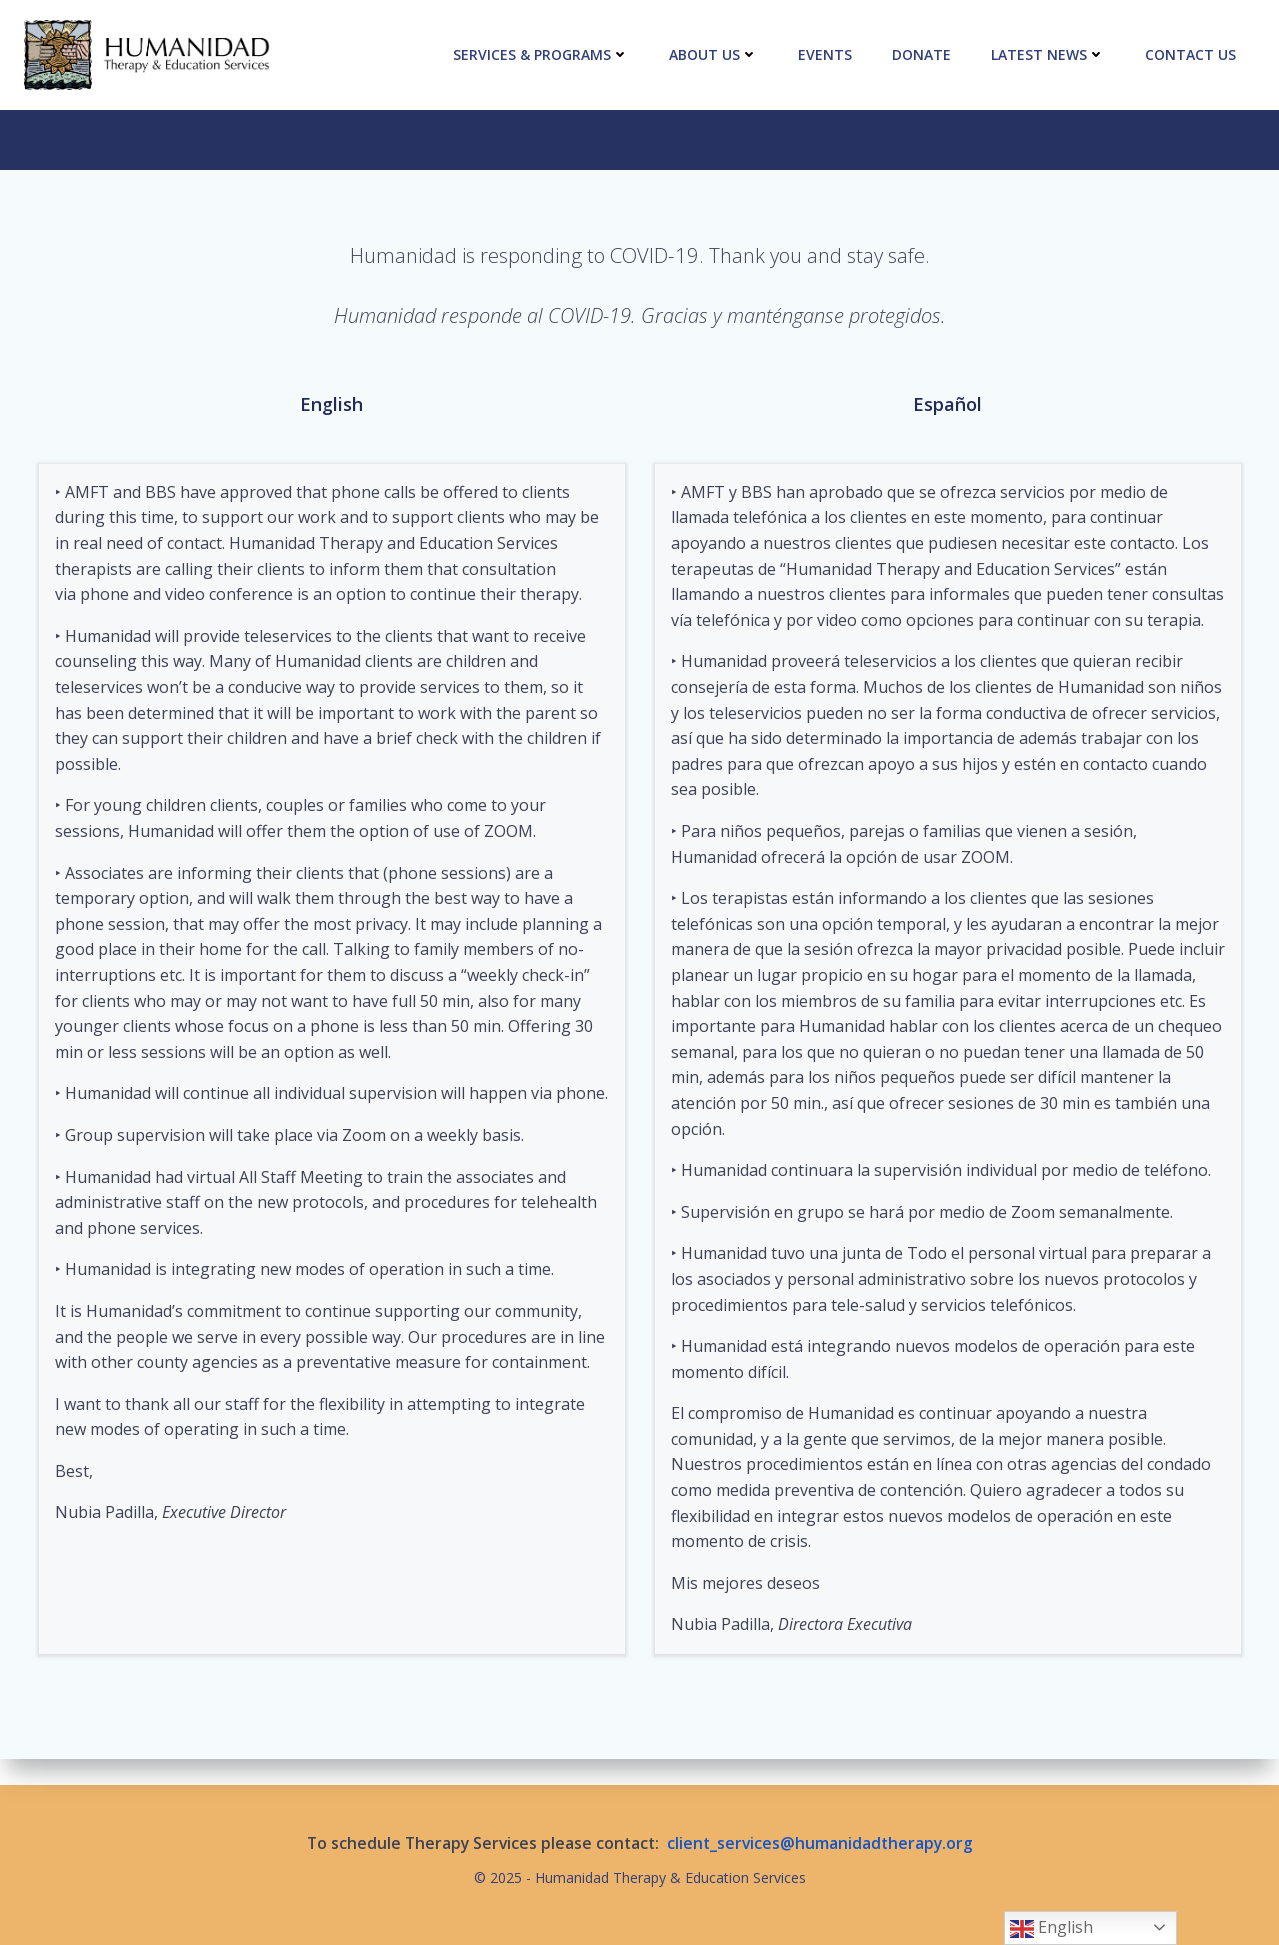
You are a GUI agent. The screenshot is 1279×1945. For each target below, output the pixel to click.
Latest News (1048, 54)
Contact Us (1190, 54)
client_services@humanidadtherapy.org (820, 1843)
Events (825, 54)
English (1051, 1928)
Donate (921, 54)
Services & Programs (541, 54)
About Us (713, 54)
